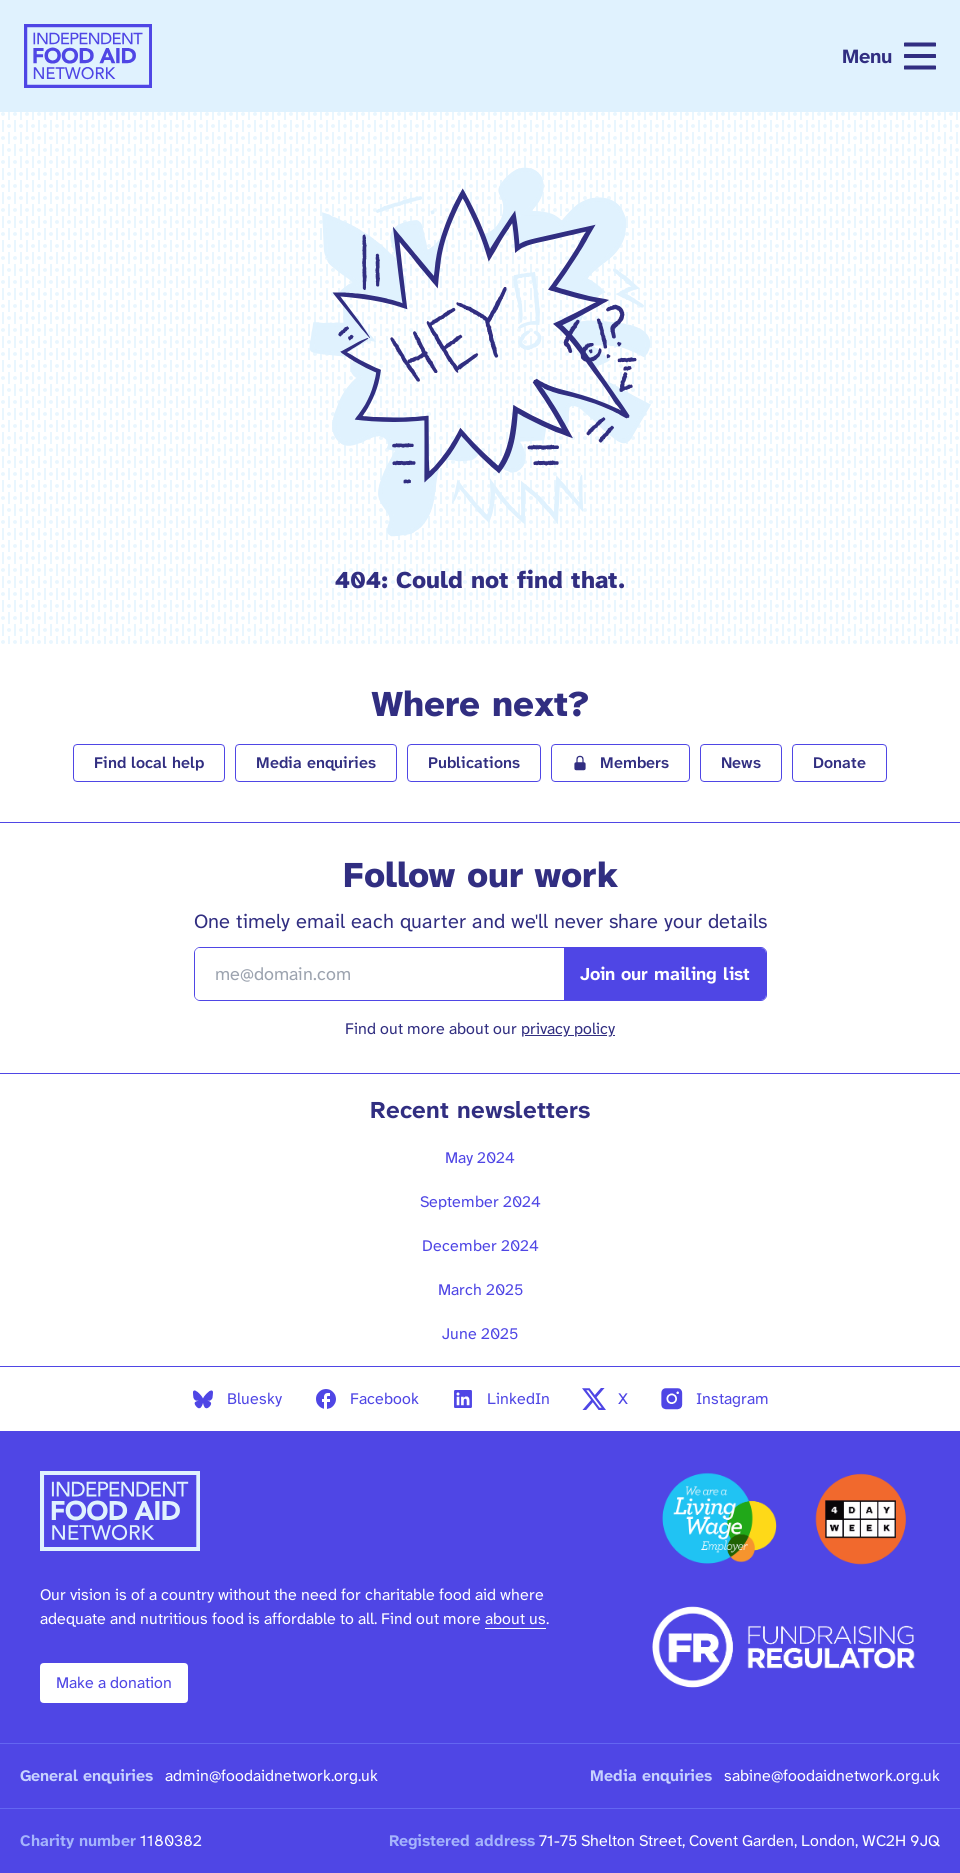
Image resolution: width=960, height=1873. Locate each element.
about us (515, 1618)
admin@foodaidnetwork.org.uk (271, 1775)
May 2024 (480, 1157)
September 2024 (480, 1201)
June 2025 (480, 1333)
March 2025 (480, 1289)
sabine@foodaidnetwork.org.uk (832, 1775)
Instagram (714, 1399)
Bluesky (236, 1399)
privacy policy (568, 1028)
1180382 (171, 1840)
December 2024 (480, 1245)
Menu (889, 56)
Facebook (366, 1399)
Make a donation (114, 1682)
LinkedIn (500, 1399)
